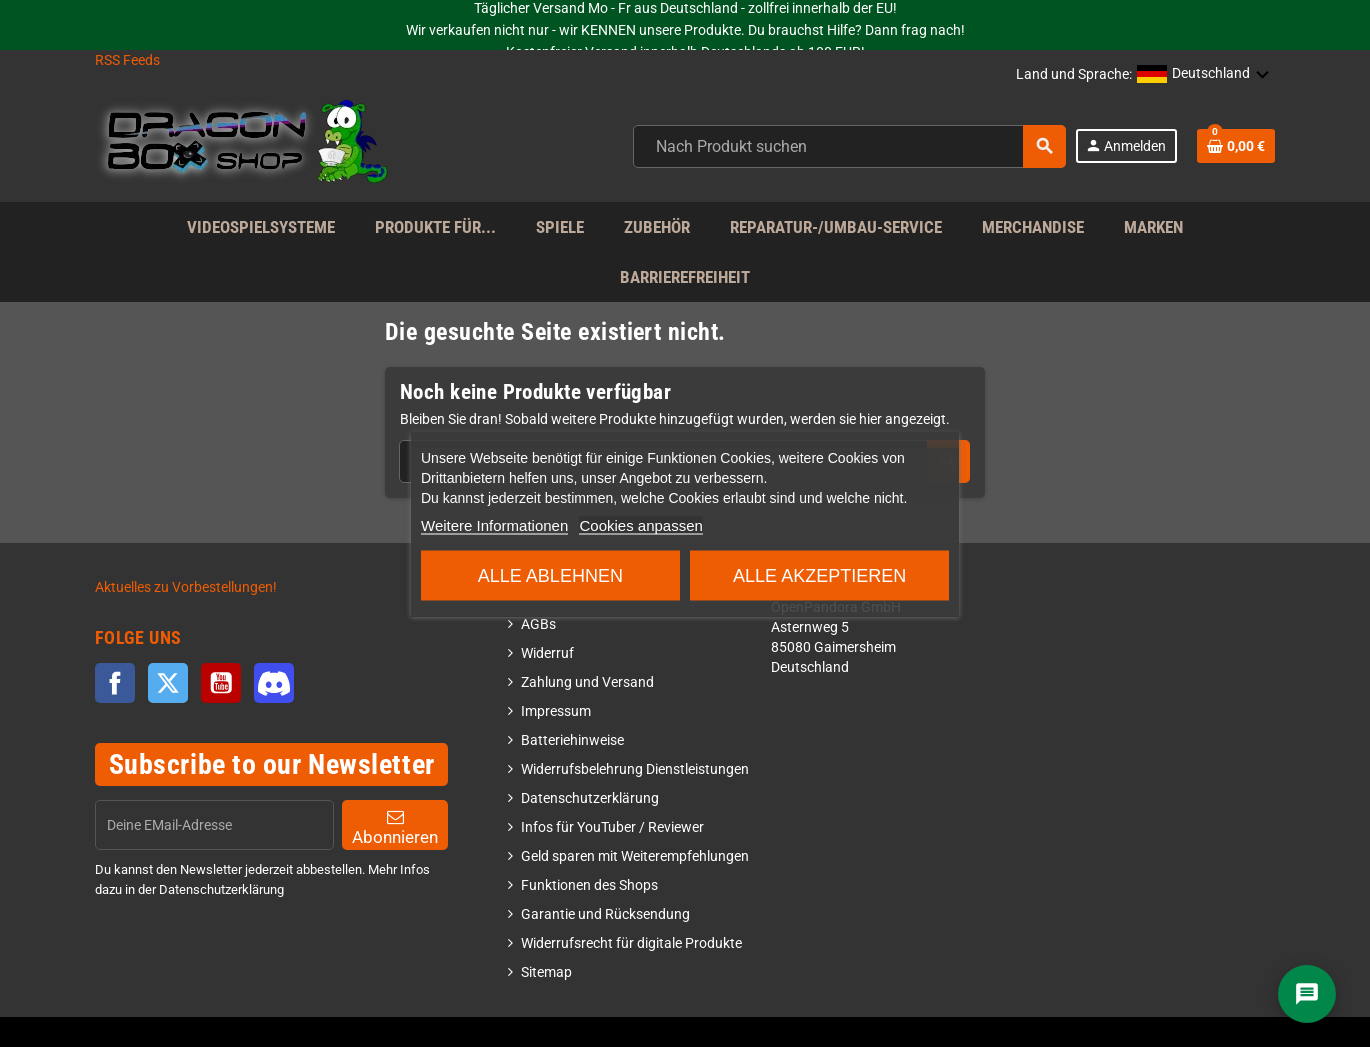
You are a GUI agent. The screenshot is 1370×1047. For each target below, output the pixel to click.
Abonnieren (395, 827)
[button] (1203, 75)
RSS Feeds (127, 60)
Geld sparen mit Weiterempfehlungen (635, 856)
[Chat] (1307, 994)
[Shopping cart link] (1236, 146)
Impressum (556, 711)
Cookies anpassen (640, 524)
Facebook (115, 683)
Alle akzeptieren (819, 575)
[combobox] (849, 146)
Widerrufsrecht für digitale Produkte (631, 943)
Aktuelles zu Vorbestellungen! (186, 587)
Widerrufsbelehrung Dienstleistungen (635, 769)
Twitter (168, 683)
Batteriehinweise (572, 740)
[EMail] (214, 825)
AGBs (538, 624)
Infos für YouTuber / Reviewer (612, 827)
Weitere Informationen (494, 524)
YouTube (221, 683)
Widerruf (547, 653)
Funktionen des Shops (589, 885)
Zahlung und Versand (587, 682)
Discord (274, 683)
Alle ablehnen (550, 575)
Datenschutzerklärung (590, 798)
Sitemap (546, 972)
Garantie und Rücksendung (605, 914)
